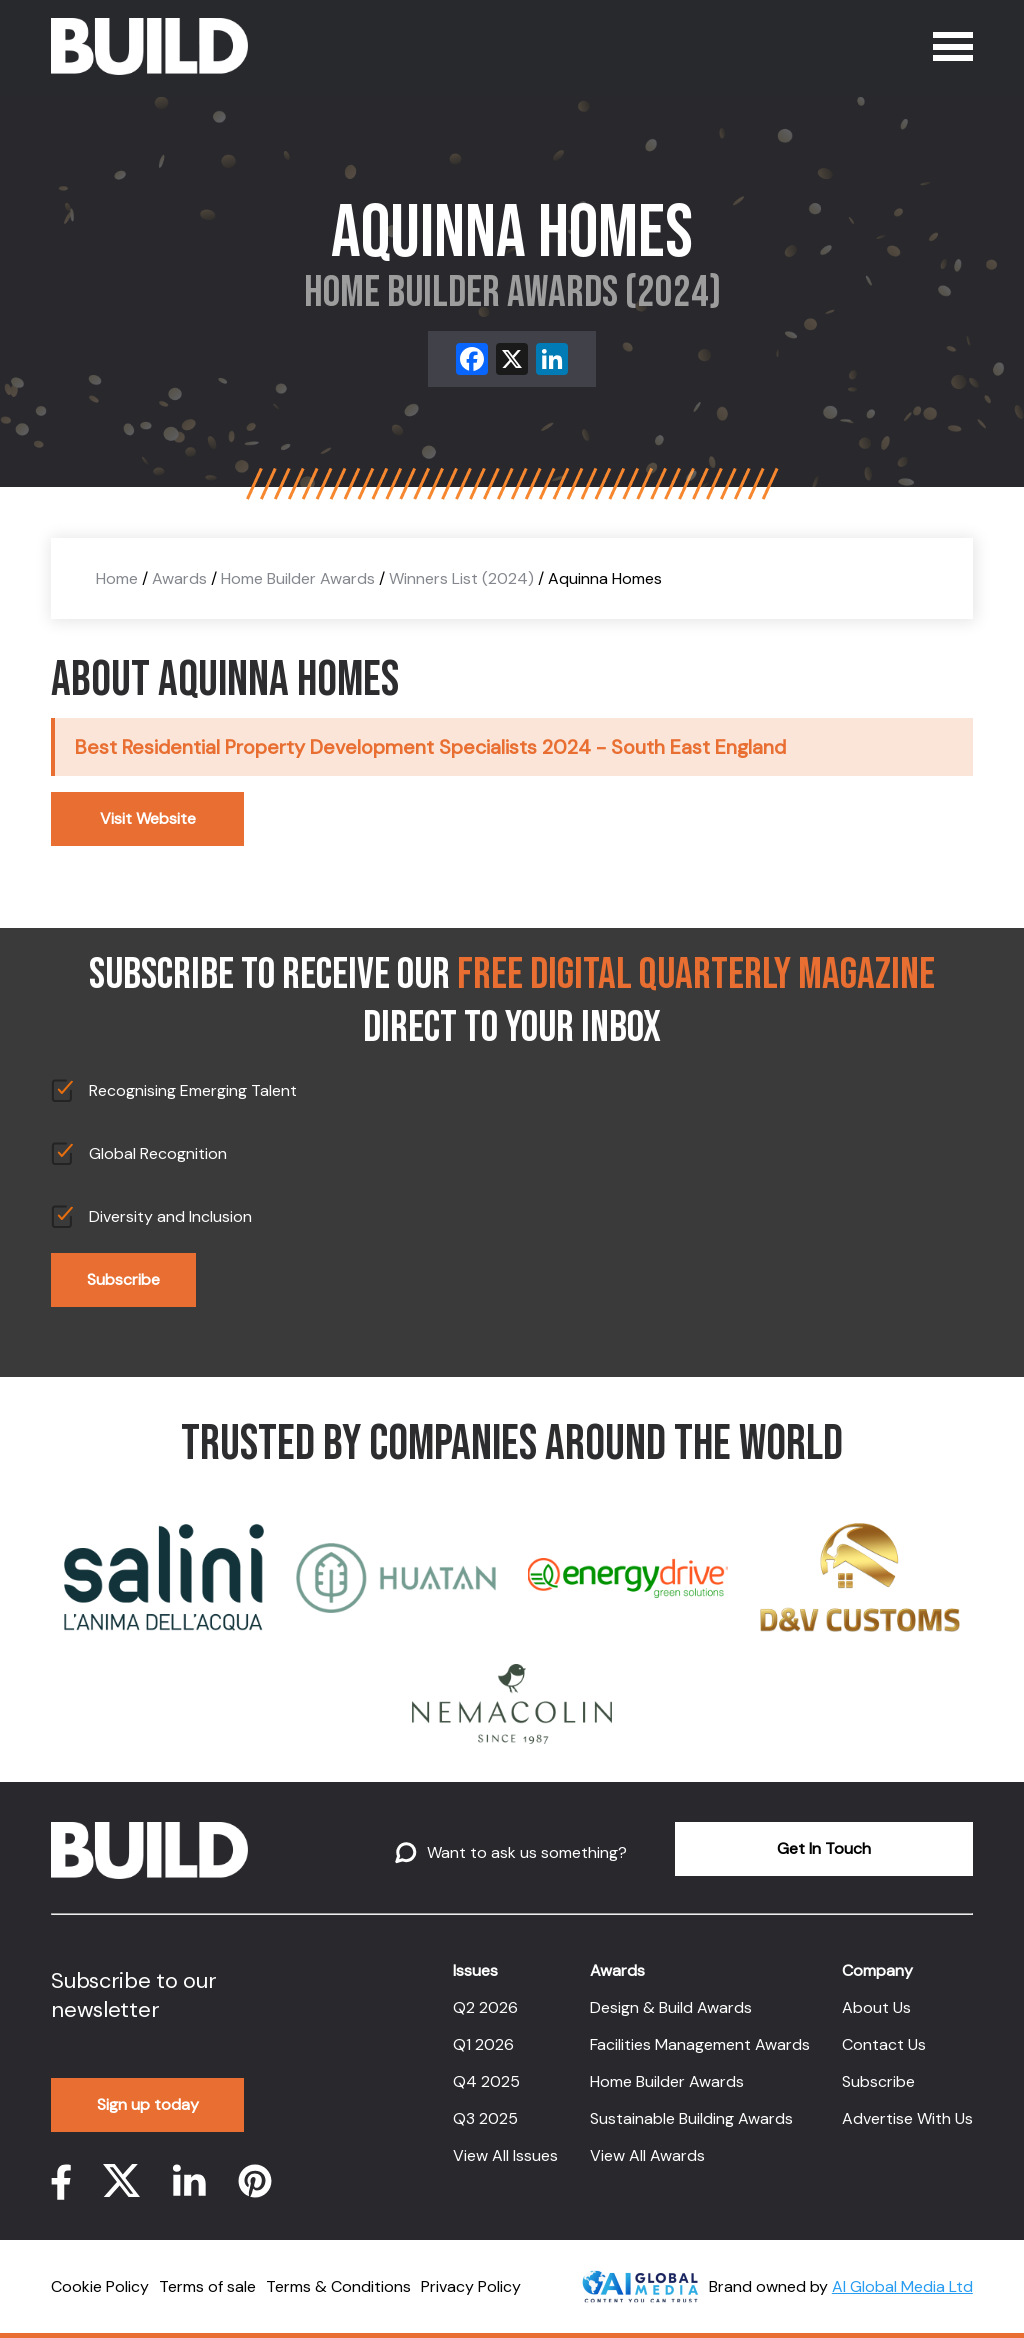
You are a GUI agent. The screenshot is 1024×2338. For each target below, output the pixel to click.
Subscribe (123, 1279)
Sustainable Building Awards (691, 2118)
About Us (876, 2007)
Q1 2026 (483, 2044)
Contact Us (884, 2044)
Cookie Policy (100, 2286)
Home (117, 578)
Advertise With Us (907, 2118)
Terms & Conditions (338, 2286)
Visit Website (148, 818)
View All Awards (647, 2155)
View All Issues (505, 2155)
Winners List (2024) (461, 578)
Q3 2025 (485, 2118)
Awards (179, 578)
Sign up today (148, 2104)
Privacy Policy (471, 2286)
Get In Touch (824, 1848)
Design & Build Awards (671, 2007)
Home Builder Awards (298, 578)
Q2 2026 (485, 2007)
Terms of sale (207, 2286)
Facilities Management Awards (700, 2044)
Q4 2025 (486, 2081)
